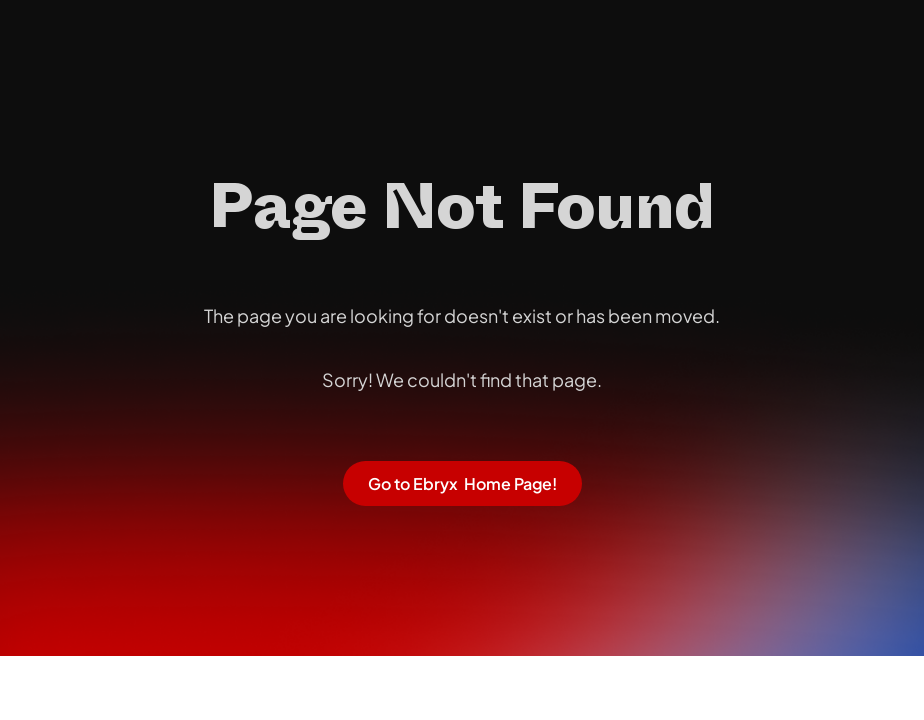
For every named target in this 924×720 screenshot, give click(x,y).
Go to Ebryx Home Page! (462, 483)
